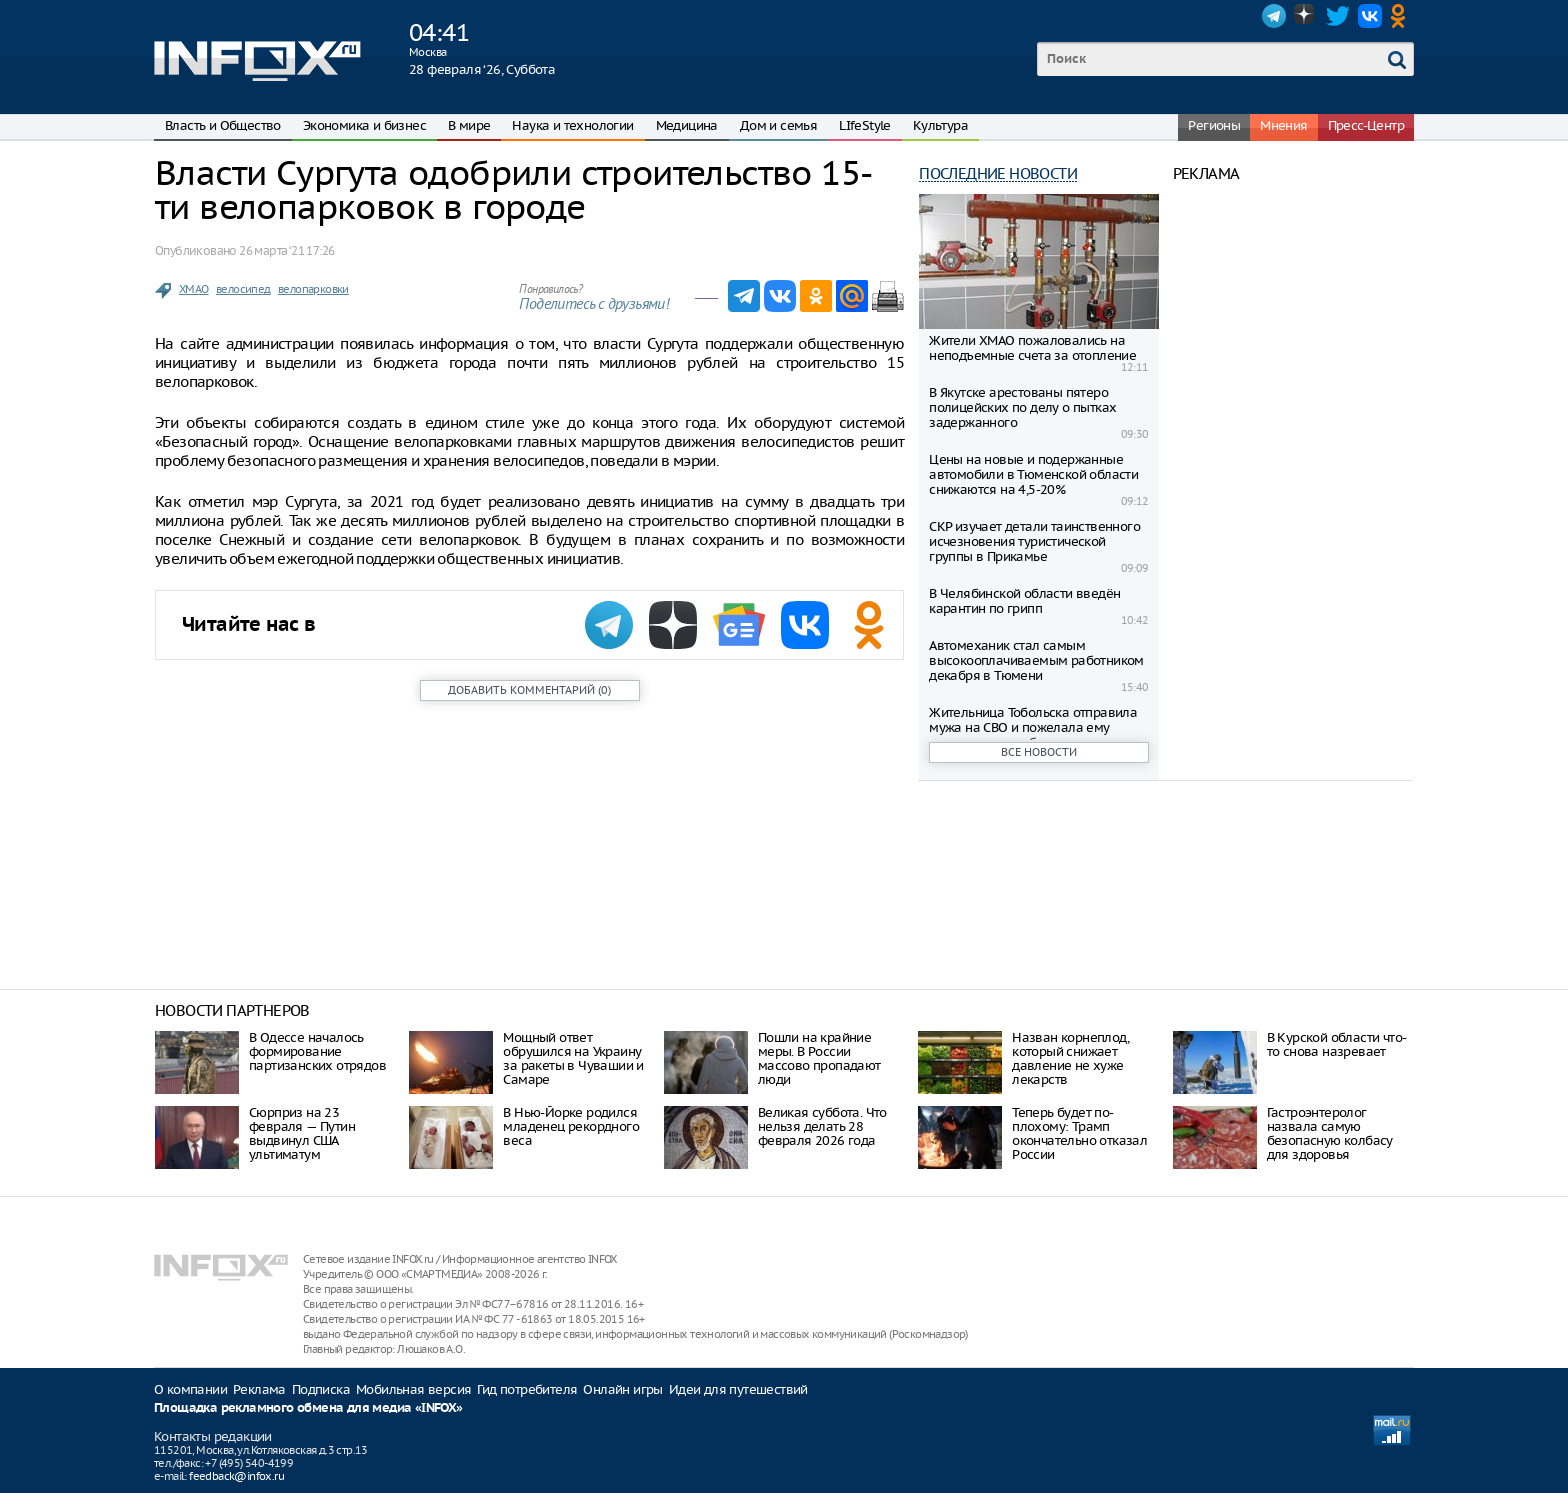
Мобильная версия (413, 1389)
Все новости (1039, 752)
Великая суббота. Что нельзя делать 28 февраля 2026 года (822, 1126)
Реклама (259, 1389)
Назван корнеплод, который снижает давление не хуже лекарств (1070, 1058)
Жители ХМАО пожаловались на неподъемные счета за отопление (1032, 348)
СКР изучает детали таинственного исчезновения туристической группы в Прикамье (1034, 541)
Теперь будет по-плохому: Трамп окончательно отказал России (1079, 1133)
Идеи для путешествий (738, 1389)
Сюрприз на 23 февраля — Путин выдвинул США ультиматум (302, 1133)
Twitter (1338, 16)
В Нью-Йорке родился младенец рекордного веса (571, 1126)
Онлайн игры (622, 1389)
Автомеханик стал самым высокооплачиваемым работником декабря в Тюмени (1036, 660)
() (529, 690)
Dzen (1306, 16)
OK (1402, 16)
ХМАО (194, 289)
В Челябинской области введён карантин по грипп (1024, 601)
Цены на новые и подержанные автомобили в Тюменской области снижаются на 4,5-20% (1033, 474)
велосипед (243, 289)
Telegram (1274, 16)
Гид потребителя (527, 1389)
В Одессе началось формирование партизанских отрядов (317, 1051)
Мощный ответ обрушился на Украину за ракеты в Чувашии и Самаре (573, 1058)
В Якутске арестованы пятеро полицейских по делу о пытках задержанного (1022, 407)
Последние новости (998, 173)
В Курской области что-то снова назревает (1337, 1044)
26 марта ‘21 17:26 (286, 250)
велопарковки (313, 289)
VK (1370, 16)
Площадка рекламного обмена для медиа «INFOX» (308, 1408)
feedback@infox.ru (236, 1476)
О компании (190, 1389)
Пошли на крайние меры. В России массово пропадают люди (819, 1058)
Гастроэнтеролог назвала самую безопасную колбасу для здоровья (1330, 1133)
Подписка (321, 1389)
